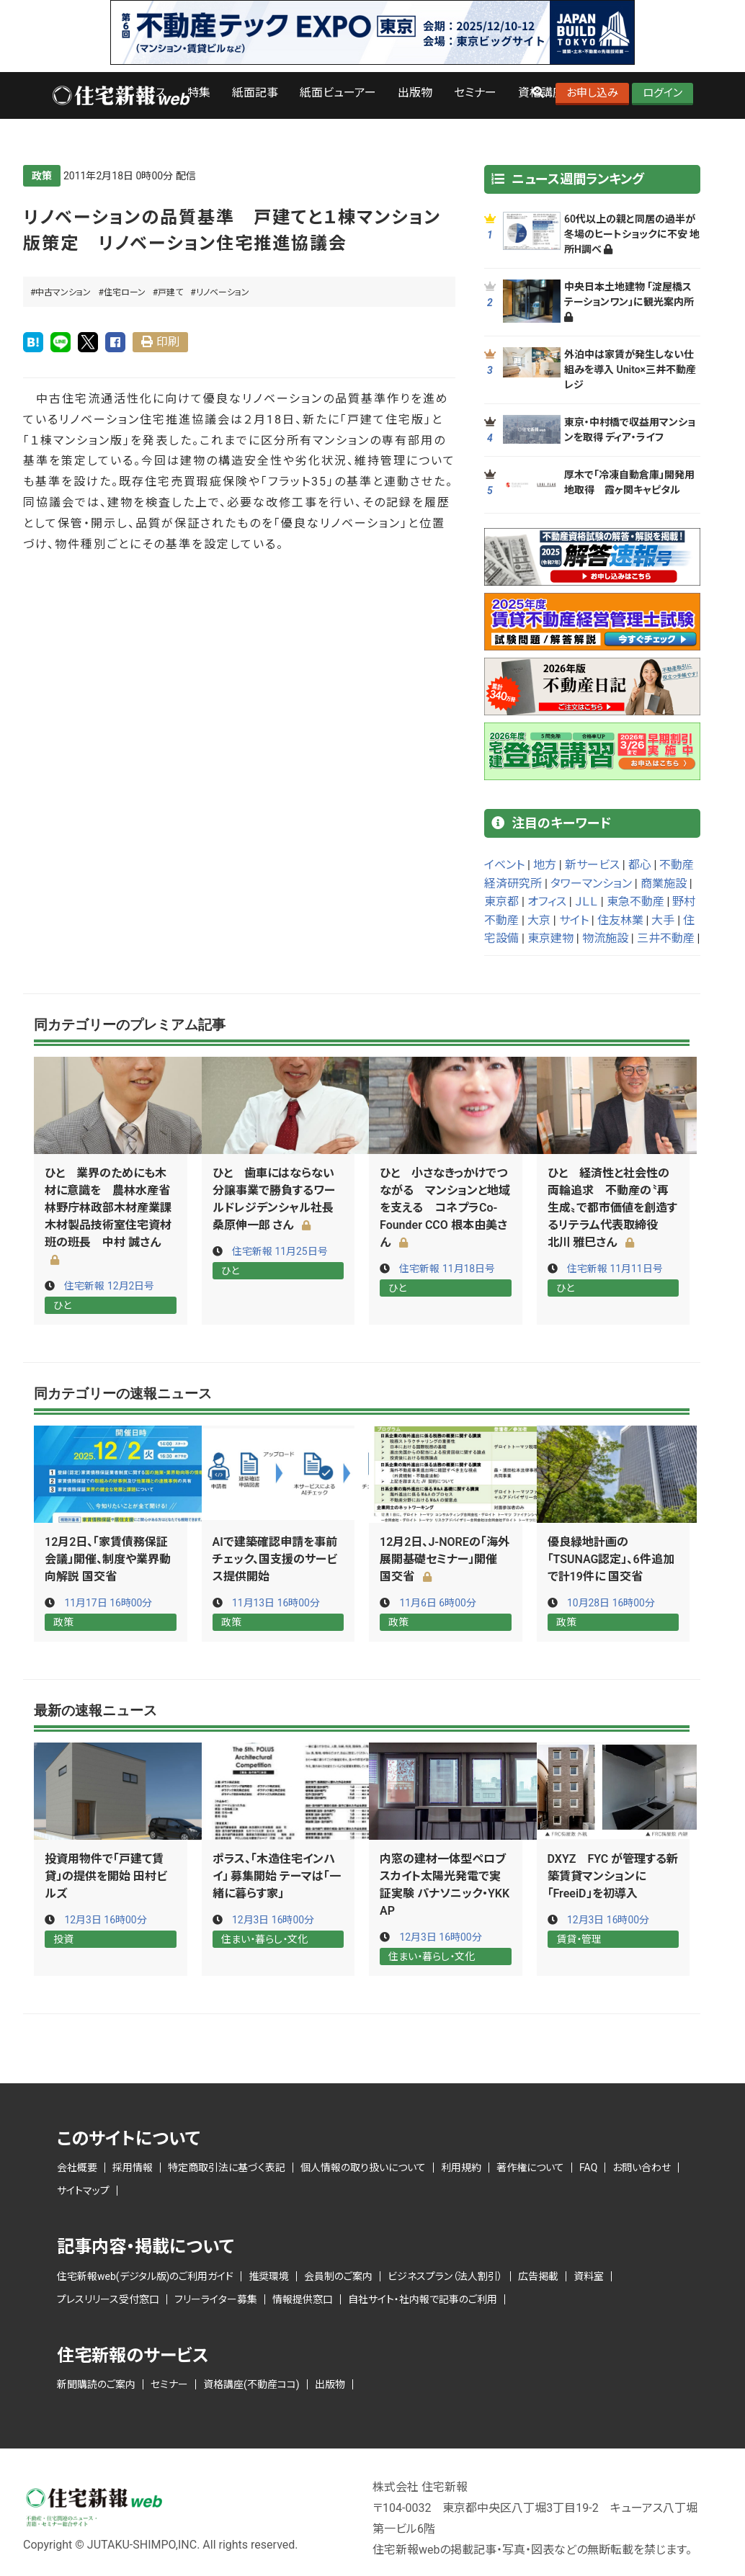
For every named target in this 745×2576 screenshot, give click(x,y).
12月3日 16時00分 (105, 1919)
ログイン (662, 92)
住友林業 (620, 920)
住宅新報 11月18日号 (447, 1268)
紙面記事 (255, 92)
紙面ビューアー (338, 92)
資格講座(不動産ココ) (251, 2383)
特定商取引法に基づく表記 (226, 2166)
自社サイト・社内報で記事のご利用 (422, 2298)
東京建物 (550, 938)
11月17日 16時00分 (108, 1602)
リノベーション (222, 292)
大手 (662, 920)
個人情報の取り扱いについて (363, 2166)
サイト (574, 920)
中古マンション (63, 292)
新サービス (592, 865)
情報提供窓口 (302, 2298)
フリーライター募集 (215, 2298)
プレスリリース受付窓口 (108, 2298)
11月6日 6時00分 (437, 1602)
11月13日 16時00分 (276, 1602)
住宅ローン (125, 292)
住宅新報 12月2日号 (109, 1286)
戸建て (170, 292)
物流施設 (605, 938)
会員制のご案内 (338, 2275)
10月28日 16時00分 (611, 1602)
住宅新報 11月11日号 (615, 1268)
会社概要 (77, 2166)
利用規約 (461, 2166)
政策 (42, 176)
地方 (544, 865)
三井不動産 (666, 938)
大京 (538, 920)
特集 (198, 92)
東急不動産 (635, 901)
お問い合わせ (641, 2166)
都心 (639, 865)
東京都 (501, 901)
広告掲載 (538, 2275)
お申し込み (592, 92)
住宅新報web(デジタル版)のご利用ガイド (145, 2275)
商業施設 (664, 883)
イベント (504, 865)
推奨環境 (269, 2275)
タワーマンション (591, 883)
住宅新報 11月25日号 (280, 1251)
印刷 (167, 342)
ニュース (145, 92)
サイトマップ (83, 2189)
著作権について (530, 2166)
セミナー (475, 92)
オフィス (546, 901)
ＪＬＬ (586, 901)
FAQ (588, 2166)
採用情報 (132, 2166)
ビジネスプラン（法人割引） (445, 2275)
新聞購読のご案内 (96, 2383)
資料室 (589, 2275)
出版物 (415, 92)
